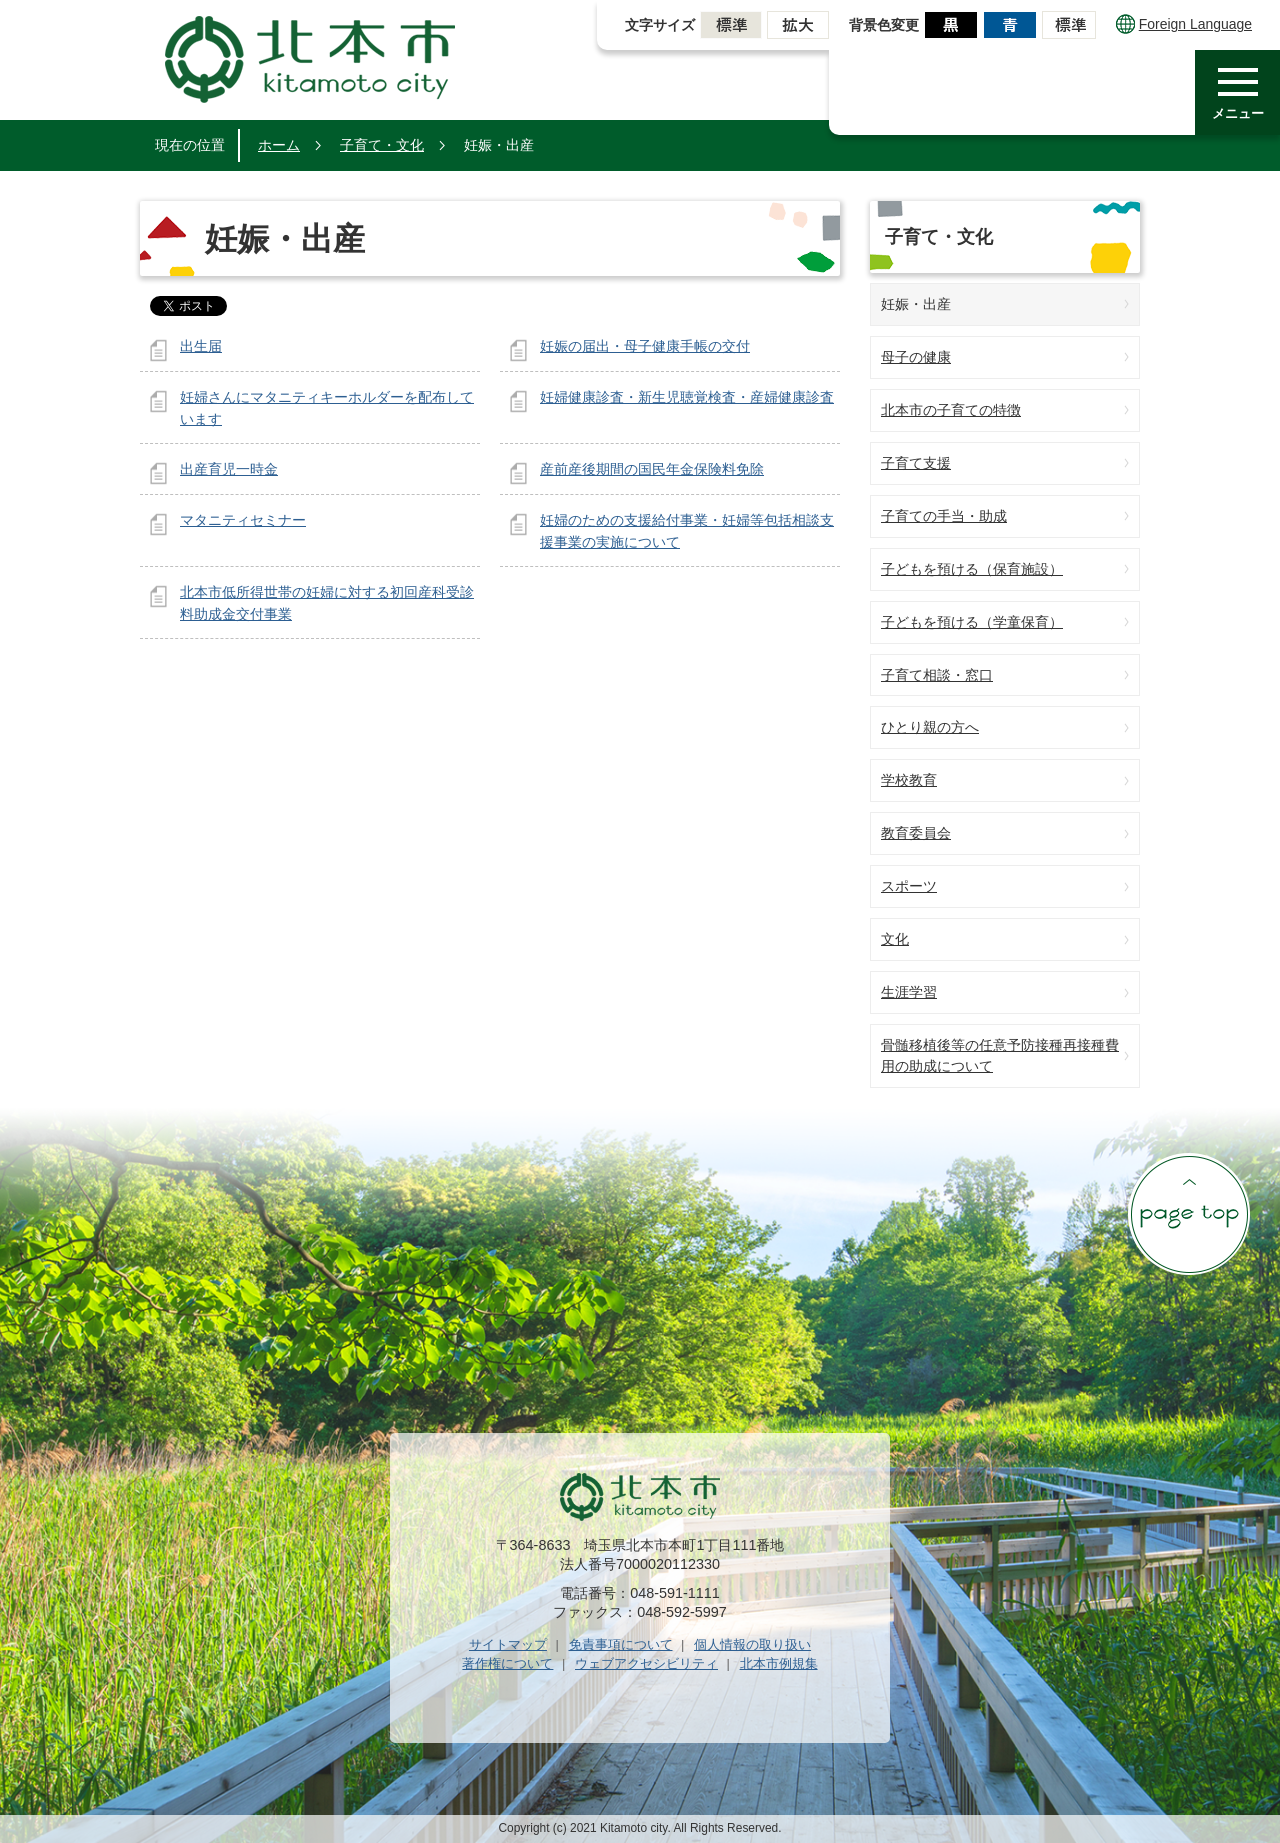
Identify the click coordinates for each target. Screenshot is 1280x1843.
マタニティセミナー (243, 520)
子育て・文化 (382, 145)
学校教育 (909, 780)
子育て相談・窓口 (937, 675)
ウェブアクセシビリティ (646, 1663)
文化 (895, 939)
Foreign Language (1184, 24)
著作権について (507, 1663)
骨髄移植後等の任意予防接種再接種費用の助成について (1000, 1055)
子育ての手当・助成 (944, 516)
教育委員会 (916, 833)
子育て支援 (916, 463)
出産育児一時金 (229, 469)
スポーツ (909, 886)
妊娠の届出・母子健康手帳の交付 (645, 346)
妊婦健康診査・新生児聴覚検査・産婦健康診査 (687, 397)
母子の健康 (916, 357)
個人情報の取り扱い (752, 1644)
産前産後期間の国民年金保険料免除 (652, 469)
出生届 (201, 346)
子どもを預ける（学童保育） (972, 622)
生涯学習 (909, 992)
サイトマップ (508, 1644)
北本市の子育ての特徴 (951, 410)
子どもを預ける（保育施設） (972, 569)
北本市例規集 (779, 1663)
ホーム (279, 145)
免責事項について (621, 1644)
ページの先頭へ (1189, 1214)
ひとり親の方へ (930, 727)
